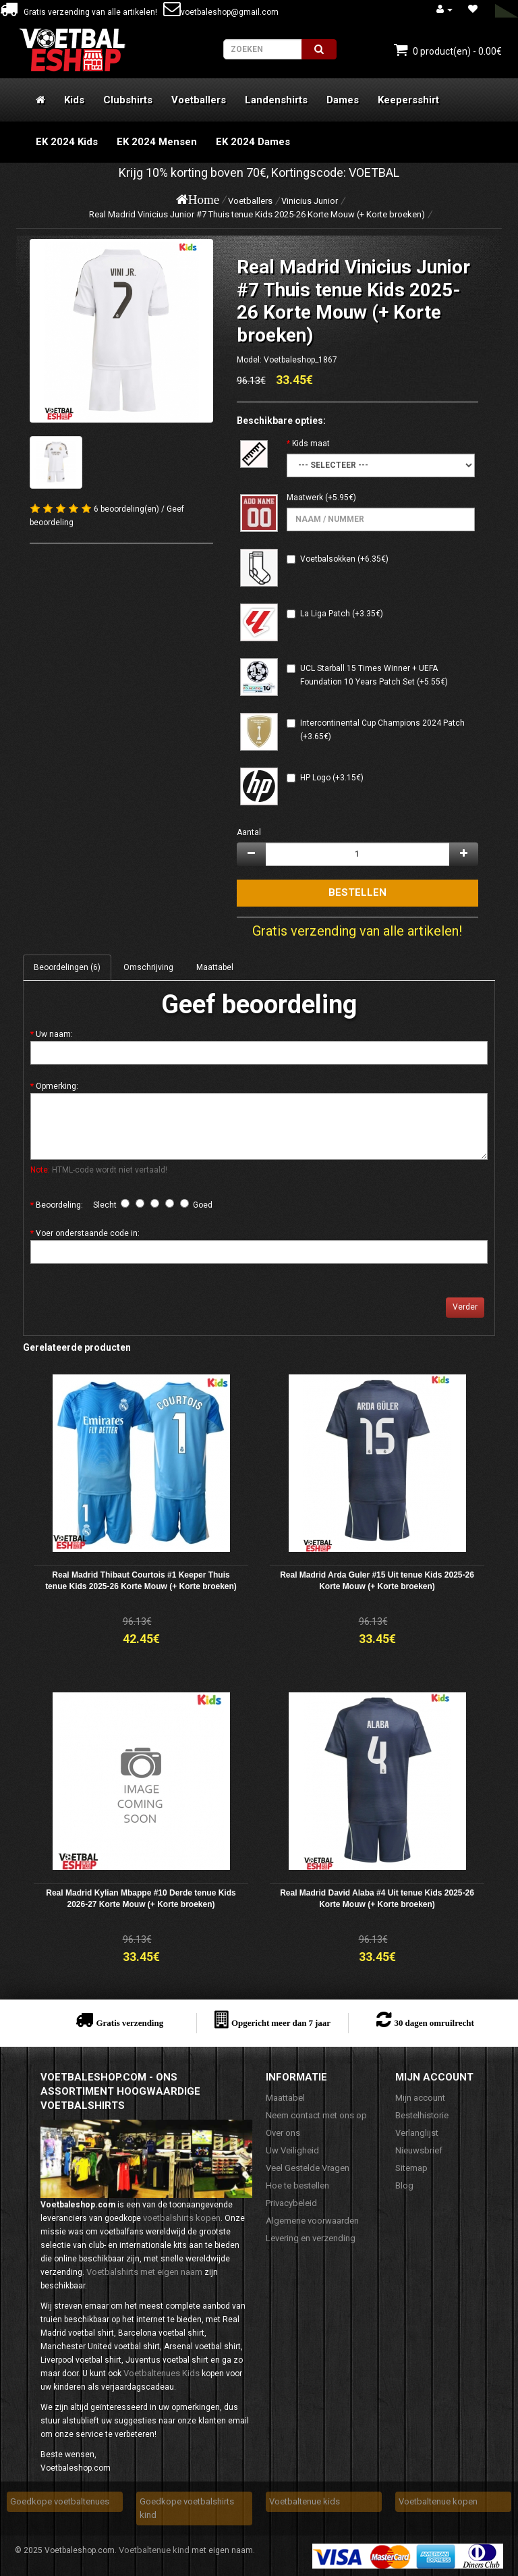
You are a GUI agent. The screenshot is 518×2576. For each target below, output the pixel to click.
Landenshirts (276, 100)
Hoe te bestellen (297, 2185)
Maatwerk (305, 497)
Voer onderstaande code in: (88, 1233)
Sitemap (411, 2168)
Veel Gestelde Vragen (307, 2168)
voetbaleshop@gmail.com (221, 12)
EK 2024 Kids (67, 142)
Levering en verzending (310, 2238)
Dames (342, 100)
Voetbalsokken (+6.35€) (344, 559)
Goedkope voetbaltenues (59, 2501)
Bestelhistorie (422, 2115)
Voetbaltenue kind (154, 2550)
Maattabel (214, 967)
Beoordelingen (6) (67, 967)
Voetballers (198, 100)
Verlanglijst (416, 2133)
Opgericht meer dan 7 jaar (280, 2022)
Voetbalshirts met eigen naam (144, 2272)
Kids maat (311, 443)
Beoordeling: (59, 1205)
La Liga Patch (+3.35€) (341, 613)
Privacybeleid (291, 2203)
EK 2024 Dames (253, 142)
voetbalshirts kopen (182, 2218)
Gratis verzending (129, 2022)
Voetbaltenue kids (304, 2501)
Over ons (283, 2133)
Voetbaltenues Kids (161, 2373)
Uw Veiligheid (292, 2150)
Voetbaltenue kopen (438, 2501)
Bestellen (357, 892)
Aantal (249, 832)
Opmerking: (57, 1086)
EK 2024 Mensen (157, 142)
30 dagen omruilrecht (433, 2022)
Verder (465, 1307)
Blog (404, 2185)
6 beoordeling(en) (126, 509)
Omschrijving (148, 967)
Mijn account (420, 2098)
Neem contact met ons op (316, 2115)
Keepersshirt (408, 100)
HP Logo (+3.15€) (332, 777)
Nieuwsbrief (418, 2150)
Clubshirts (127, 100)
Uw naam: (54, 1034)
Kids (74, 100)
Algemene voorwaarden (312, 2221)
